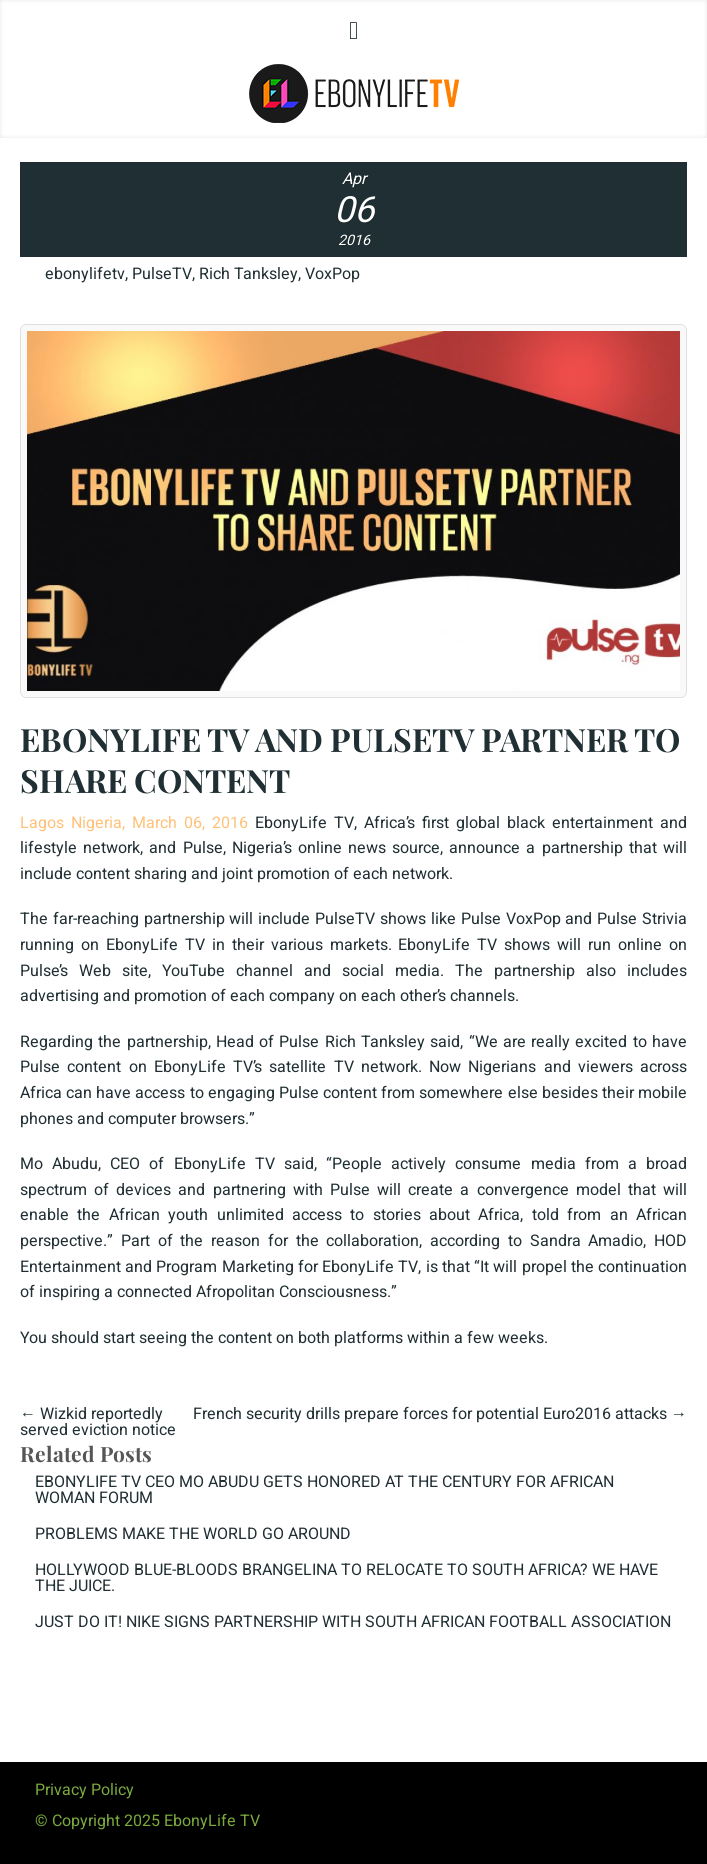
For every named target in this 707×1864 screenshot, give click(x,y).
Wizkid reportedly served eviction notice (98, 1422)
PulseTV (162, 274)
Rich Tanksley (248, 274)
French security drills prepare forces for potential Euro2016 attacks (430, 1414)
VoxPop (332, 274)
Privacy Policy (84, 1790)
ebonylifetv (85, 274)
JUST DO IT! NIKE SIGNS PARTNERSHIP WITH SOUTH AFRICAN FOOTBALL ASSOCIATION (353, 1622)
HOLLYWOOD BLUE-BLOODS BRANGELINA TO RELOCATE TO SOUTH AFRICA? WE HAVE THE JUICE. (346, 1578)
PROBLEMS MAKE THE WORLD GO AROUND (193, 1534)
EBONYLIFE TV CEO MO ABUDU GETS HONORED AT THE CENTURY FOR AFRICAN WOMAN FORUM (324, 1490)
